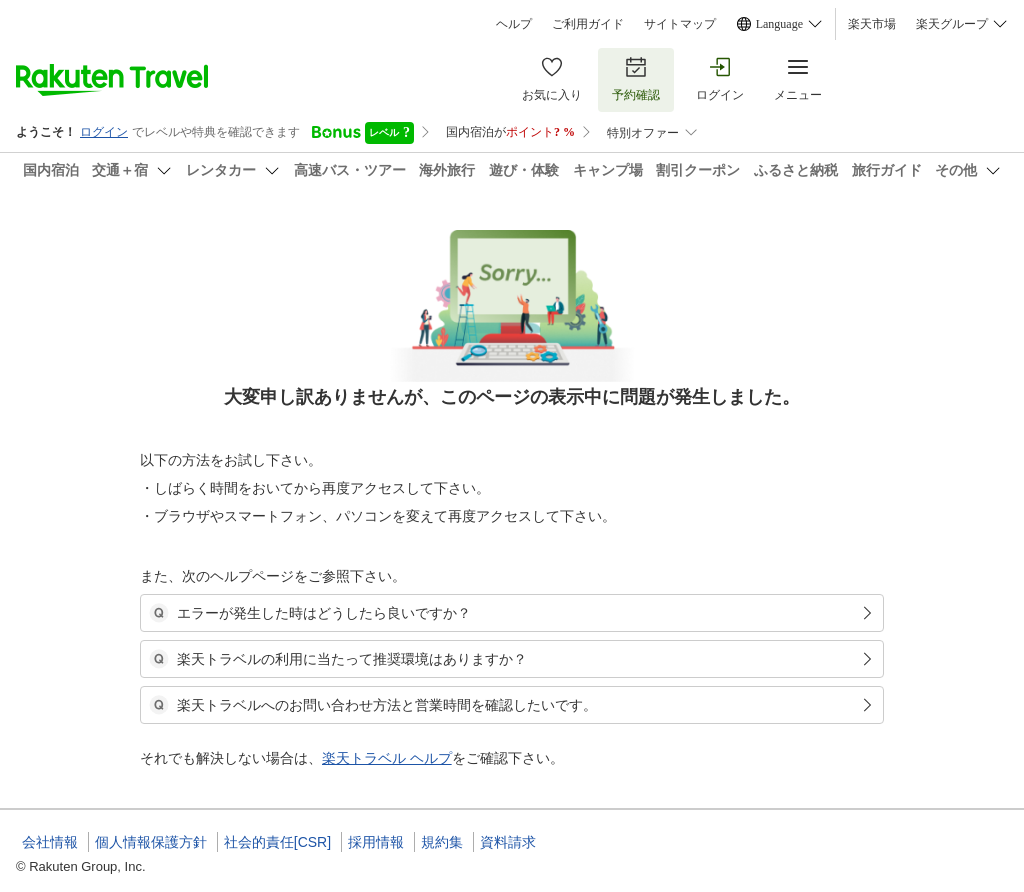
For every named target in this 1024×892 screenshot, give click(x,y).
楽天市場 (872, 24)
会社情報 (50, 842)
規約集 (442, 842)
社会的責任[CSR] (277, 842)
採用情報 (376, 842)
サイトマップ (680, 24)
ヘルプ (514, 24)
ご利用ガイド (588, 24)
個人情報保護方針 (151, 842)
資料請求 (508, 842)
